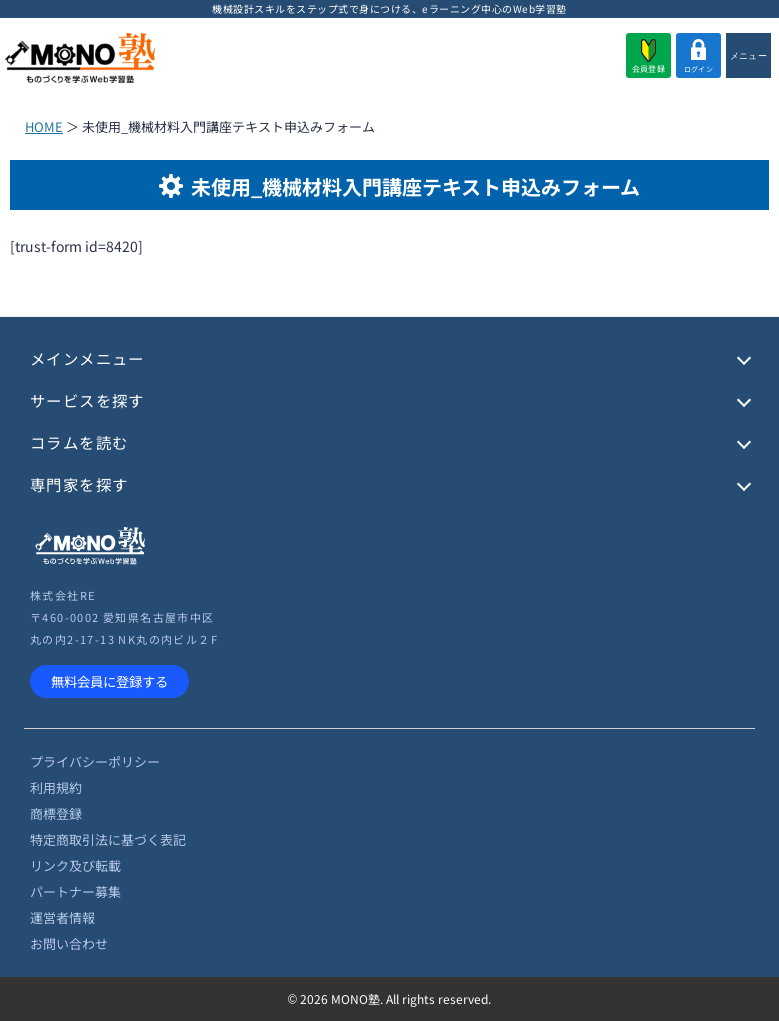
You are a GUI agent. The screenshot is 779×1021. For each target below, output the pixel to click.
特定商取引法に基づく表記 (108, 839)
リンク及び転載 (75, 865)
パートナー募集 (75, 891)
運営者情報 (62, 917)
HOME (44, 126)
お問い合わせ (69, 943)
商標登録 (56, 813)
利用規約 (56, 787)
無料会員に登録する (109, 681)
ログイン (698, 56)
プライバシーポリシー (95, 761)
